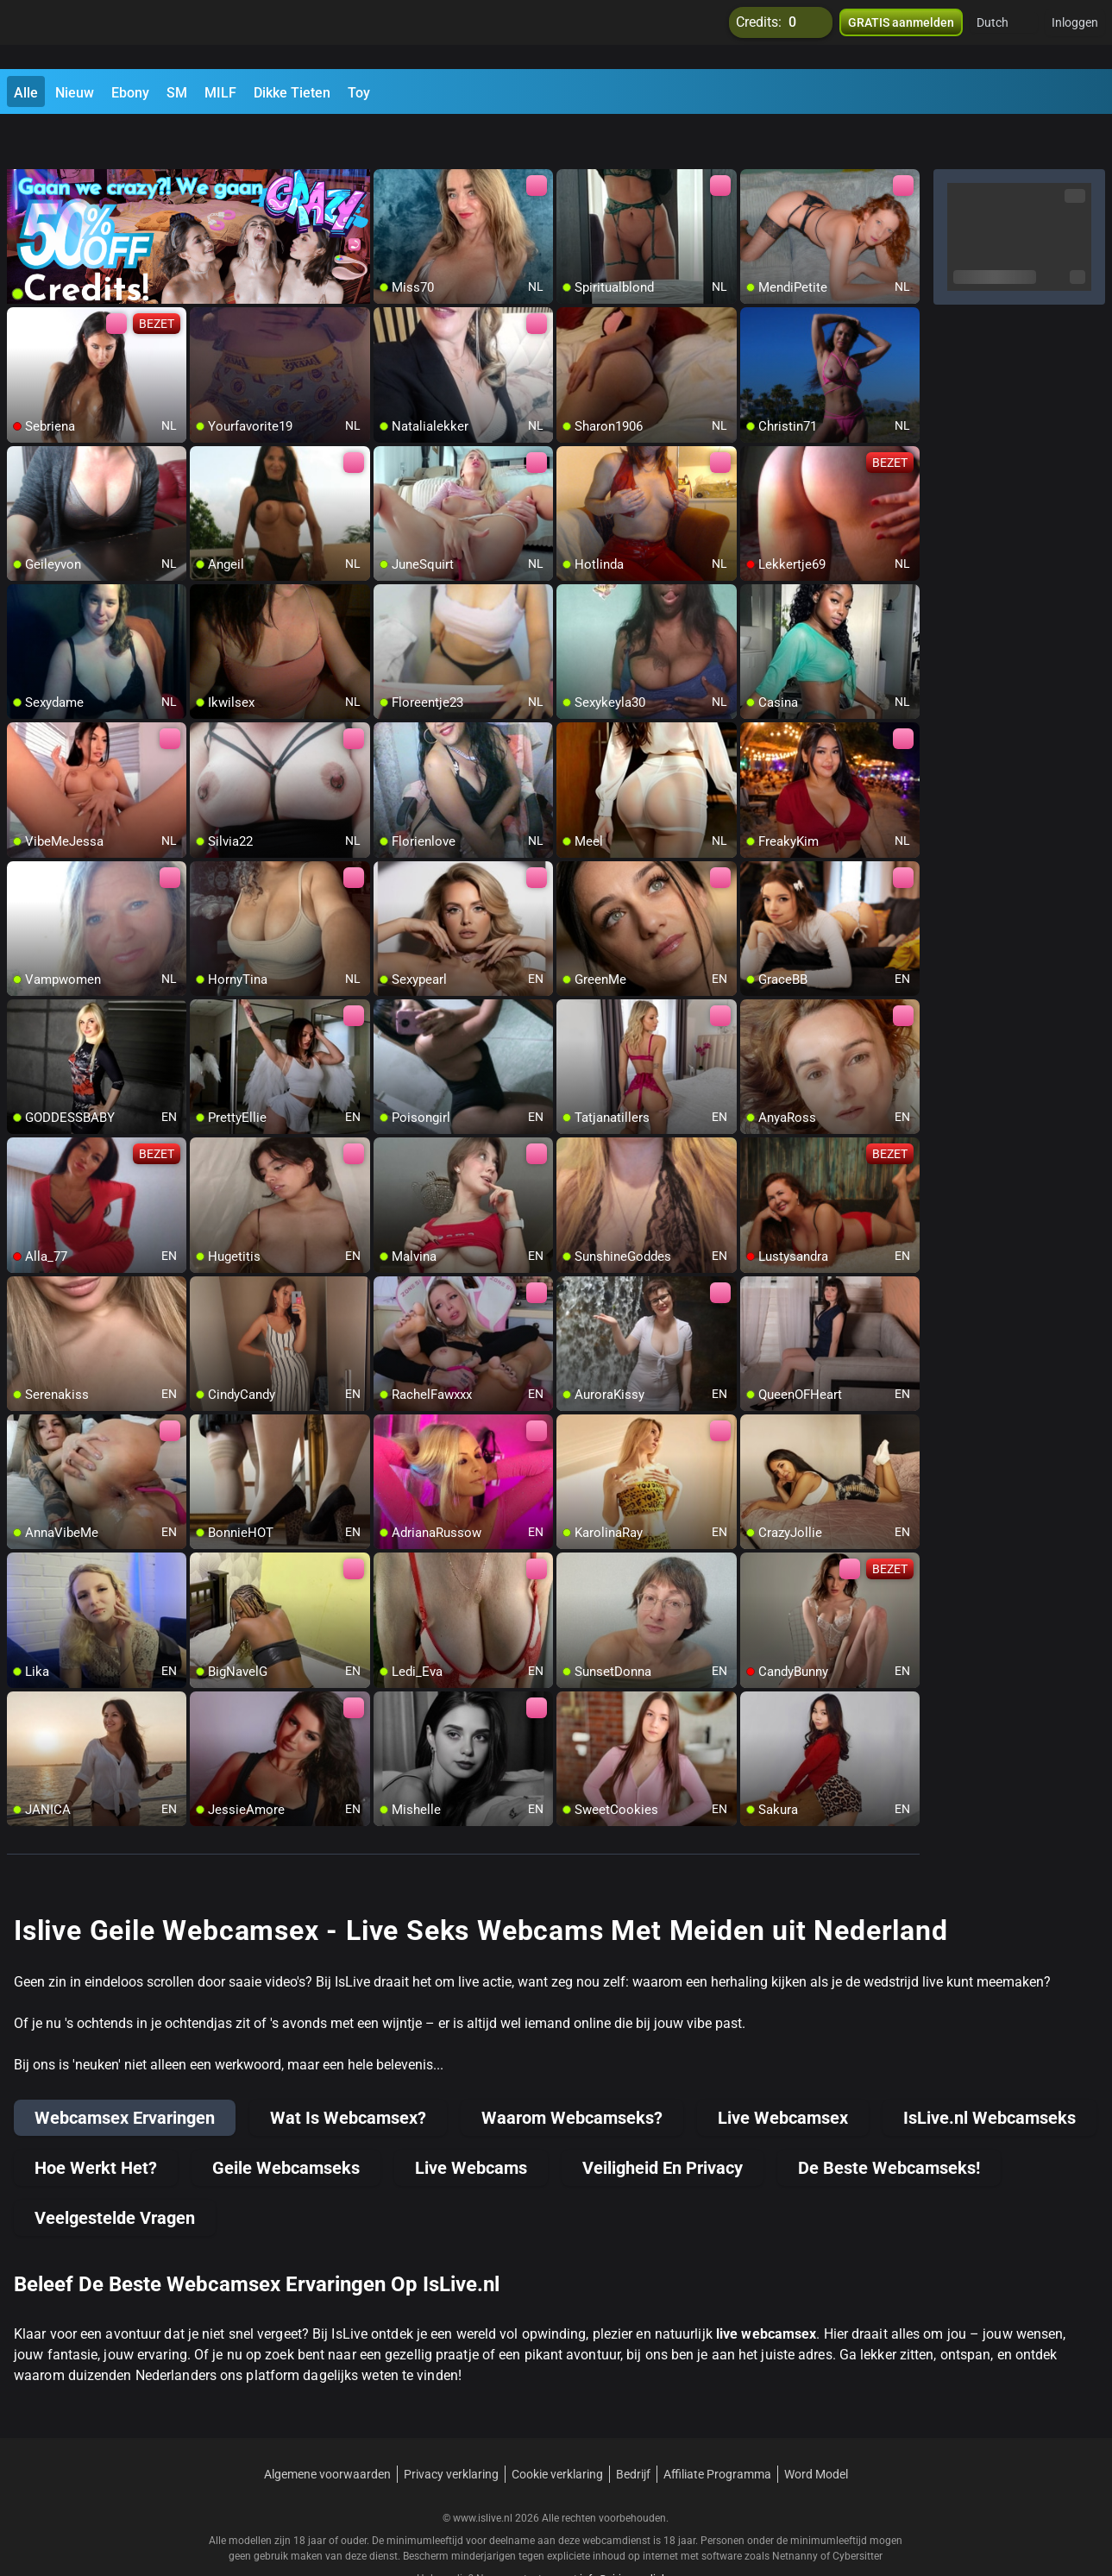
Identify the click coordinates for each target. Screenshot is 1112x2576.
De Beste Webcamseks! (889, 2123)
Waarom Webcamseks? (572, 2073)
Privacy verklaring (451, 2429)
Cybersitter (857, 2511)
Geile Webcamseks (286, 2123)
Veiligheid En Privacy (662, 2123)
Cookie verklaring (557, 2429)
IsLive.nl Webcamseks (989, 2073)
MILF (220, 93)
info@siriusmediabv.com (637, 2534)
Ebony (130, 93)
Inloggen (1075, 34)
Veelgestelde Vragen (115, 2173)
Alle (26, 93)
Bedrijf (633, 2429)
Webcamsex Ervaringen (125, 2073)
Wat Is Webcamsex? (348, 2073)
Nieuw (74, 93)
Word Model (816, 2429)
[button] (1004, 34)
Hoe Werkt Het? (96, 2123)
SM (176, 93)
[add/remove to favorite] (387, 138)
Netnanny (796, 2511)
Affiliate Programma (717, 2429)
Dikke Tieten (292, 93)
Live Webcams (471, 2123)
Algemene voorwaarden (327, 2429)
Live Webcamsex (783, 2073)
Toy (359, 93)
